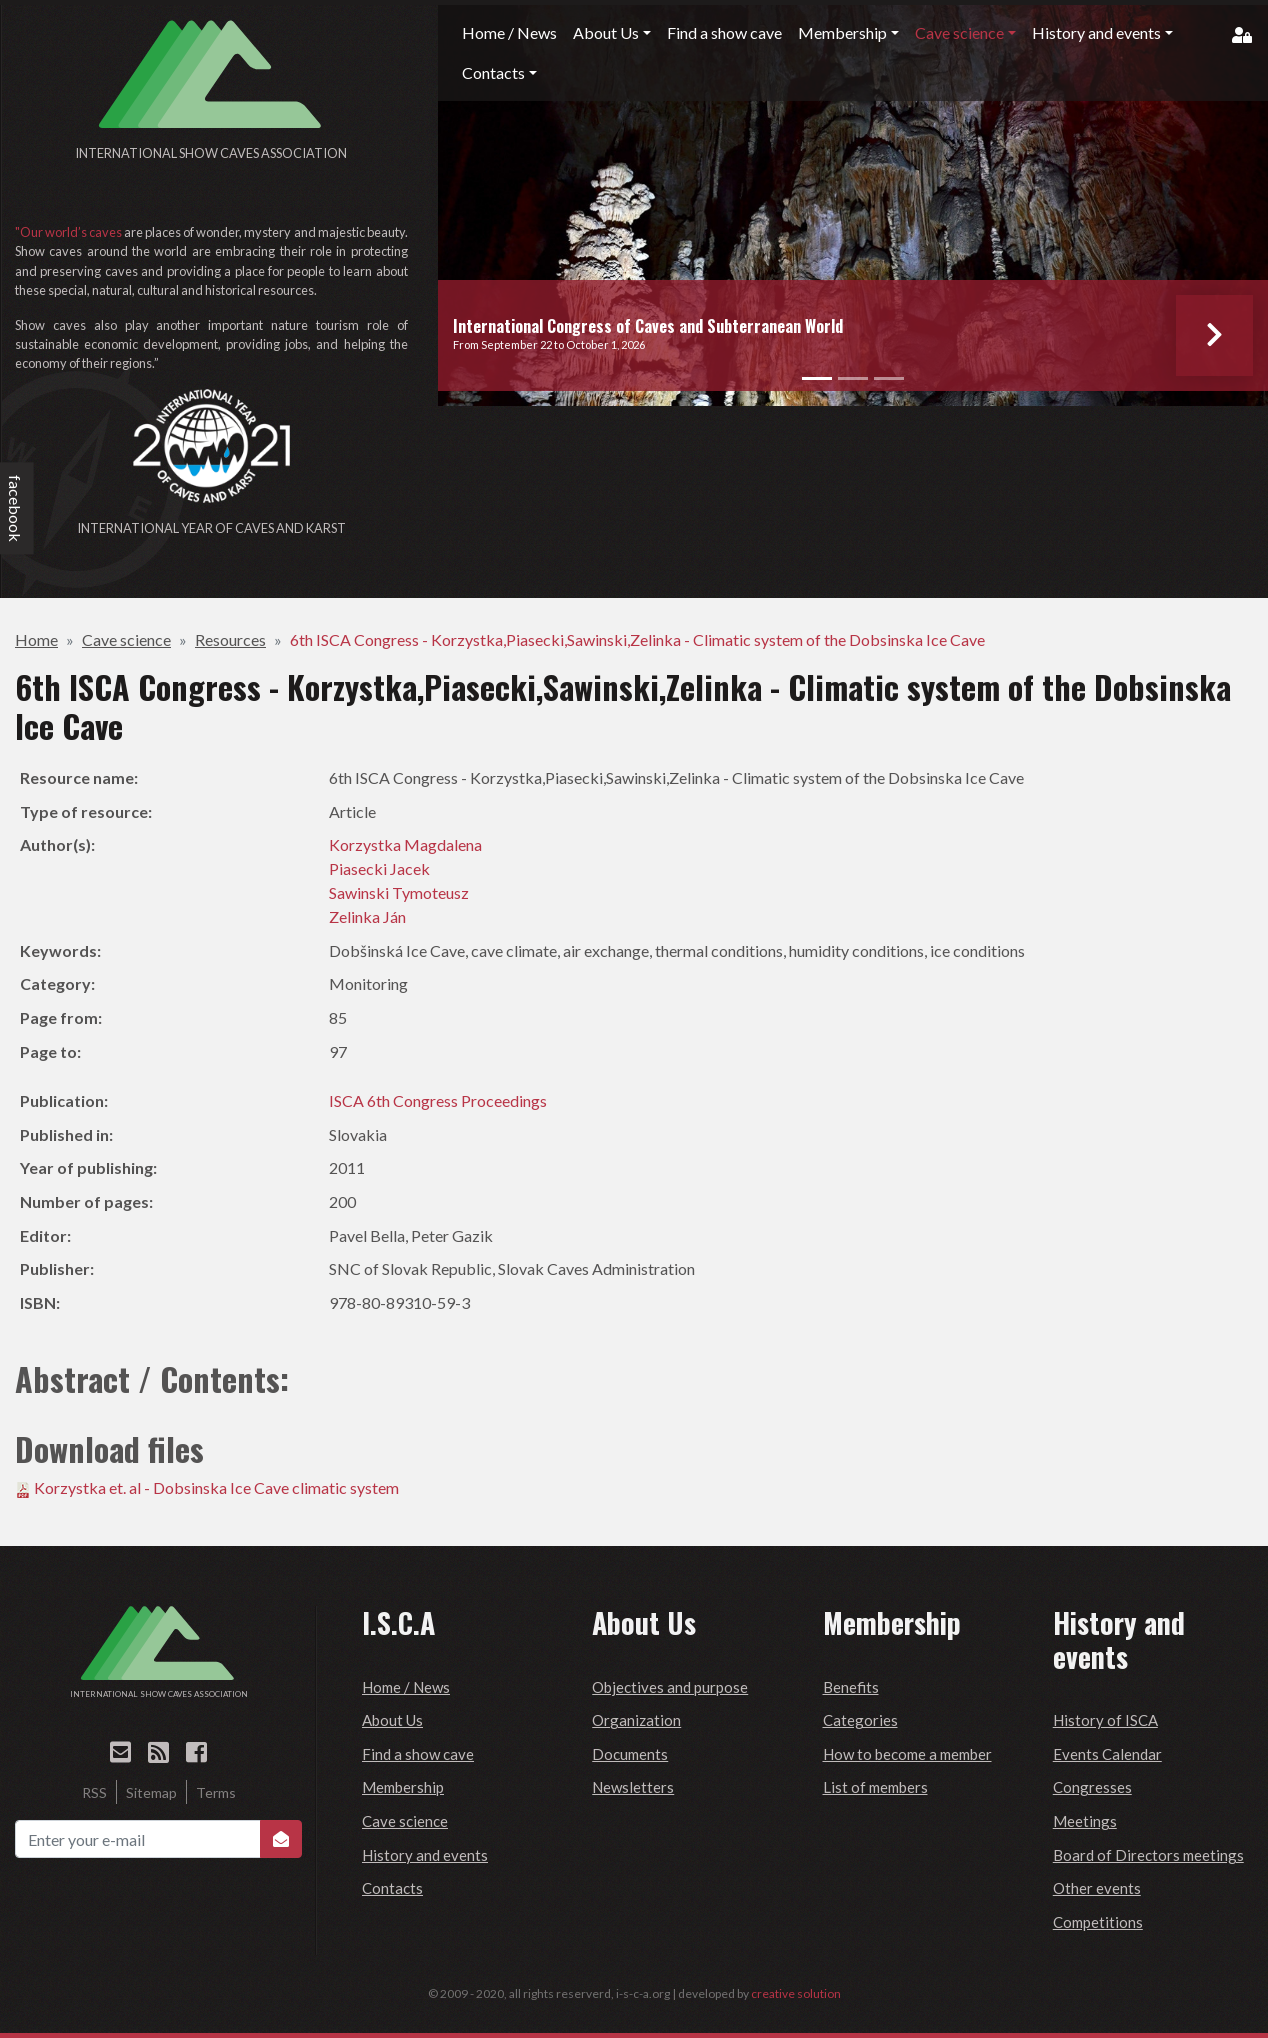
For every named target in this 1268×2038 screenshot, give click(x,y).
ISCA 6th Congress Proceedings (438, 1100)
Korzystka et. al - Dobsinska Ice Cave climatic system (216, 1487)
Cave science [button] (959, 32)
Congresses (1092, 1787)
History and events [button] (1096, 32)
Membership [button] (842, 32)
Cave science (126, 639)
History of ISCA (1105, 1720)
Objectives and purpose (670, 1687)
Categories (860, 1720)
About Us (392, 1720)
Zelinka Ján (367, 916)
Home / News (406, 1687)
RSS (94, 1792)
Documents (630, 1754)
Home (36, 639)
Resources (230, 639)
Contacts (392, 1888)
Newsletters (633, 1787)
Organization (636, 1720)
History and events (425, 1855)
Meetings (1085, 1821)
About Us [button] (606, 32)
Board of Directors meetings (1148, 1855)
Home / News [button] (509, 32)
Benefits (851, 1687)
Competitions (1098, 1922)
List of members (875, 1787)
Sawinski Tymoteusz (399, 892)
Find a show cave (418, 1754)
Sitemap (151, 1792)
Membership (403, 1787)
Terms (216, 1792)
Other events (1097, 1888)
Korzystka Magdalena (405, 844)
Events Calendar (1107, 1754)
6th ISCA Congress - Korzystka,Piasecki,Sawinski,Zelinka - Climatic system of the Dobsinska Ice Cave (637, 639)
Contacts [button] (493, 72)
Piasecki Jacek (379, 868)
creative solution (796, 1993)
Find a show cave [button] (724, 32)
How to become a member (907, 1754)
